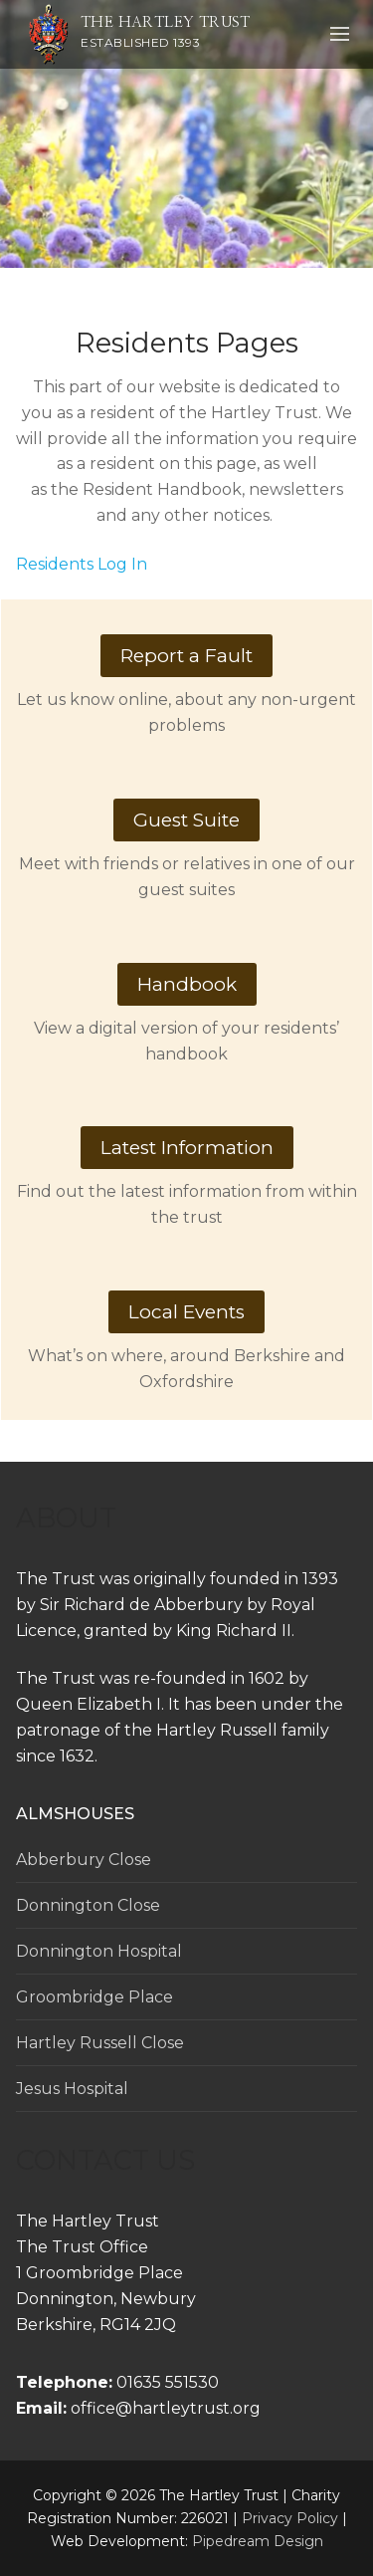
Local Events (186, 1311)
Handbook (187, 984)
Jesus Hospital (72, 2088)
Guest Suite (186, 820)
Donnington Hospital (99, 1951)
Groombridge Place (94, 1997)
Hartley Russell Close (100, 2042)
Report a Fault (186, 655)
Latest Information (187, 1147)
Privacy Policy (290, 2518)
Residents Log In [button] (81, 564)
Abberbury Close (83, 1859)
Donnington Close (88, 1905)
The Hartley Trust (166, 22)
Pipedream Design (257, 2541)
